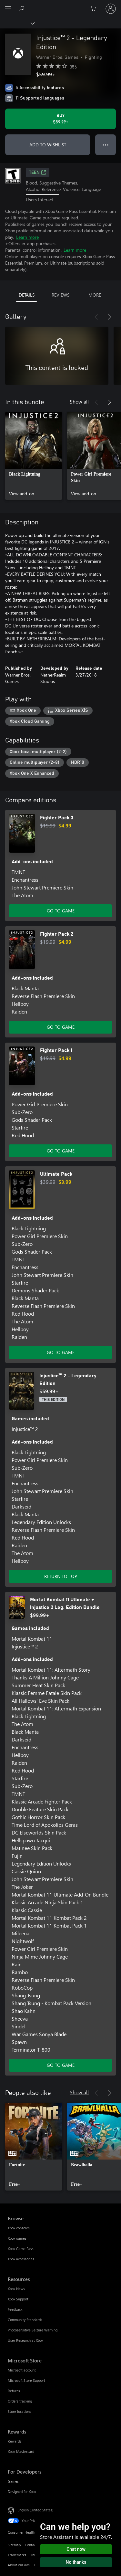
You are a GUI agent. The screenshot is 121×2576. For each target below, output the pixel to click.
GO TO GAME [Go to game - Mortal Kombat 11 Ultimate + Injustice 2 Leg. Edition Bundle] (61, 2065)
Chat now (76, 2549)
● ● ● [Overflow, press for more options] (106, 144)
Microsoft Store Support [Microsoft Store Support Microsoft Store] (26, 2380)
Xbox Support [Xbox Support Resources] (18, 2299)
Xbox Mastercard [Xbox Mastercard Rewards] (21, 2451)
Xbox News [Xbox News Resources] (16, 2289)
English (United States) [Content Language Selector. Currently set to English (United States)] (35, 2510)
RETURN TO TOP (60, 1576)
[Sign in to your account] (110, 8)
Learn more (27, 237)
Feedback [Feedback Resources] (15, 2309)
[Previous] (96, 316)
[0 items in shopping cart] (95, 8)
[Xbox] (17, 22)
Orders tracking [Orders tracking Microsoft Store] (20, 2401)
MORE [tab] (94, 295)
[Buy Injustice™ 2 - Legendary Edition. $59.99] (60, 119)
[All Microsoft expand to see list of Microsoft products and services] (8, 8)
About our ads (19, 2565)
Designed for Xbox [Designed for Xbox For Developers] (22, 2491)
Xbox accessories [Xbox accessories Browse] (21, 2259)
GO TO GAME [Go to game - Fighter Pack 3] (61, 911)
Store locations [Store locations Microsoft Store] (19, 2411)
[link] (33, 456)
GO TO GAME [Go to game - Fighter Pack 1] (61, 1151)
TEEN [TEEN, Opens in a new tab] (37, 172)
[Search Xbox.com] (22, 8)
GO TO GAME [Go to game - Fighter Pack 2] (61, 1027)
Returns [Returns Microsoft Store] (14, 2391)
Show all (79, 401)
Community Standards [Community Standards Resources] (25, 2320)
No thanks (76, 2562)
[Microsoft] (60, 5)
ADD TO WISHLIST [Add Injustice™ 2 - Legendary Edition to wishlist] (47, 145)
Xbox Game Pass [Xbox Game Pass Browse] (21, 2248)
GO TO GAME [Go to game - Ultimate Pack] (61, 1352)
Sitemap (14, 2545)
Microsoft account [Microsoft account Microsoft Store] (22, 2370)
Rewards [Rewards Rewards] (14, 2441)
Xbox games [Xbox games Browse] (17, 2238)
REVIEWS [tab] (60, 295)
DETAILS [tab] (27, 295)
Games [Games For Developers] (13, 2481)
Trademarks (17, 2555)
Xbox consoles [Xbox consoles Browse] (19, 2228)
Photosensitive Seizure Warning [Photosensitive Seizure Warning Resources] (32, 2330)
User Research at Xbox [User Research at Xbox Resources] (25, 2340)
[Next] (109, 316)
